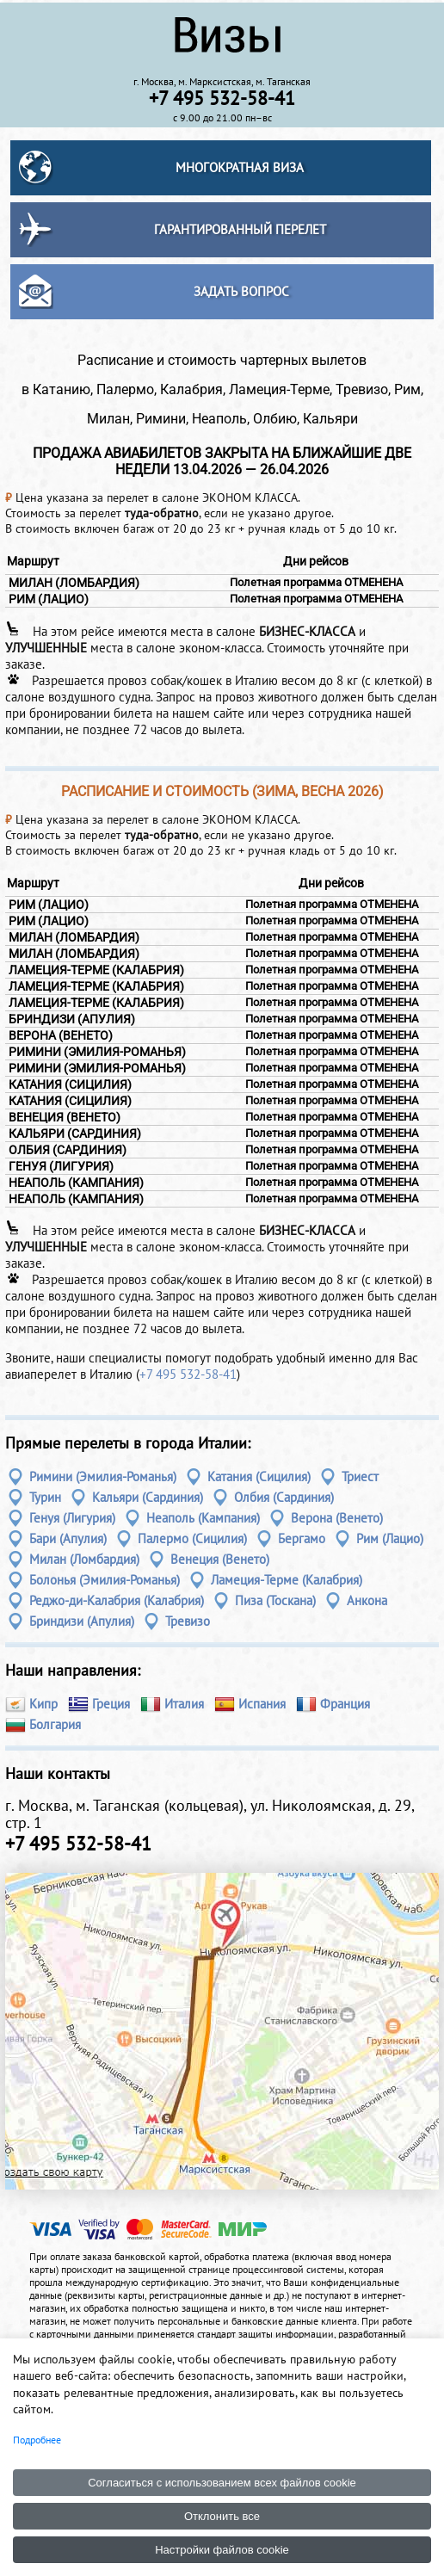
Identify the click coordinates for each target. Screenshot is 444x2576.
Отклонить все (222, 2516)
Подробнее (37, 2439)
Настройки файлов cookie (222, 2549)
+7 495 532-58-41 (188, 1374)
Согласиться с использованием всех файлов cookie (222, 2482)
